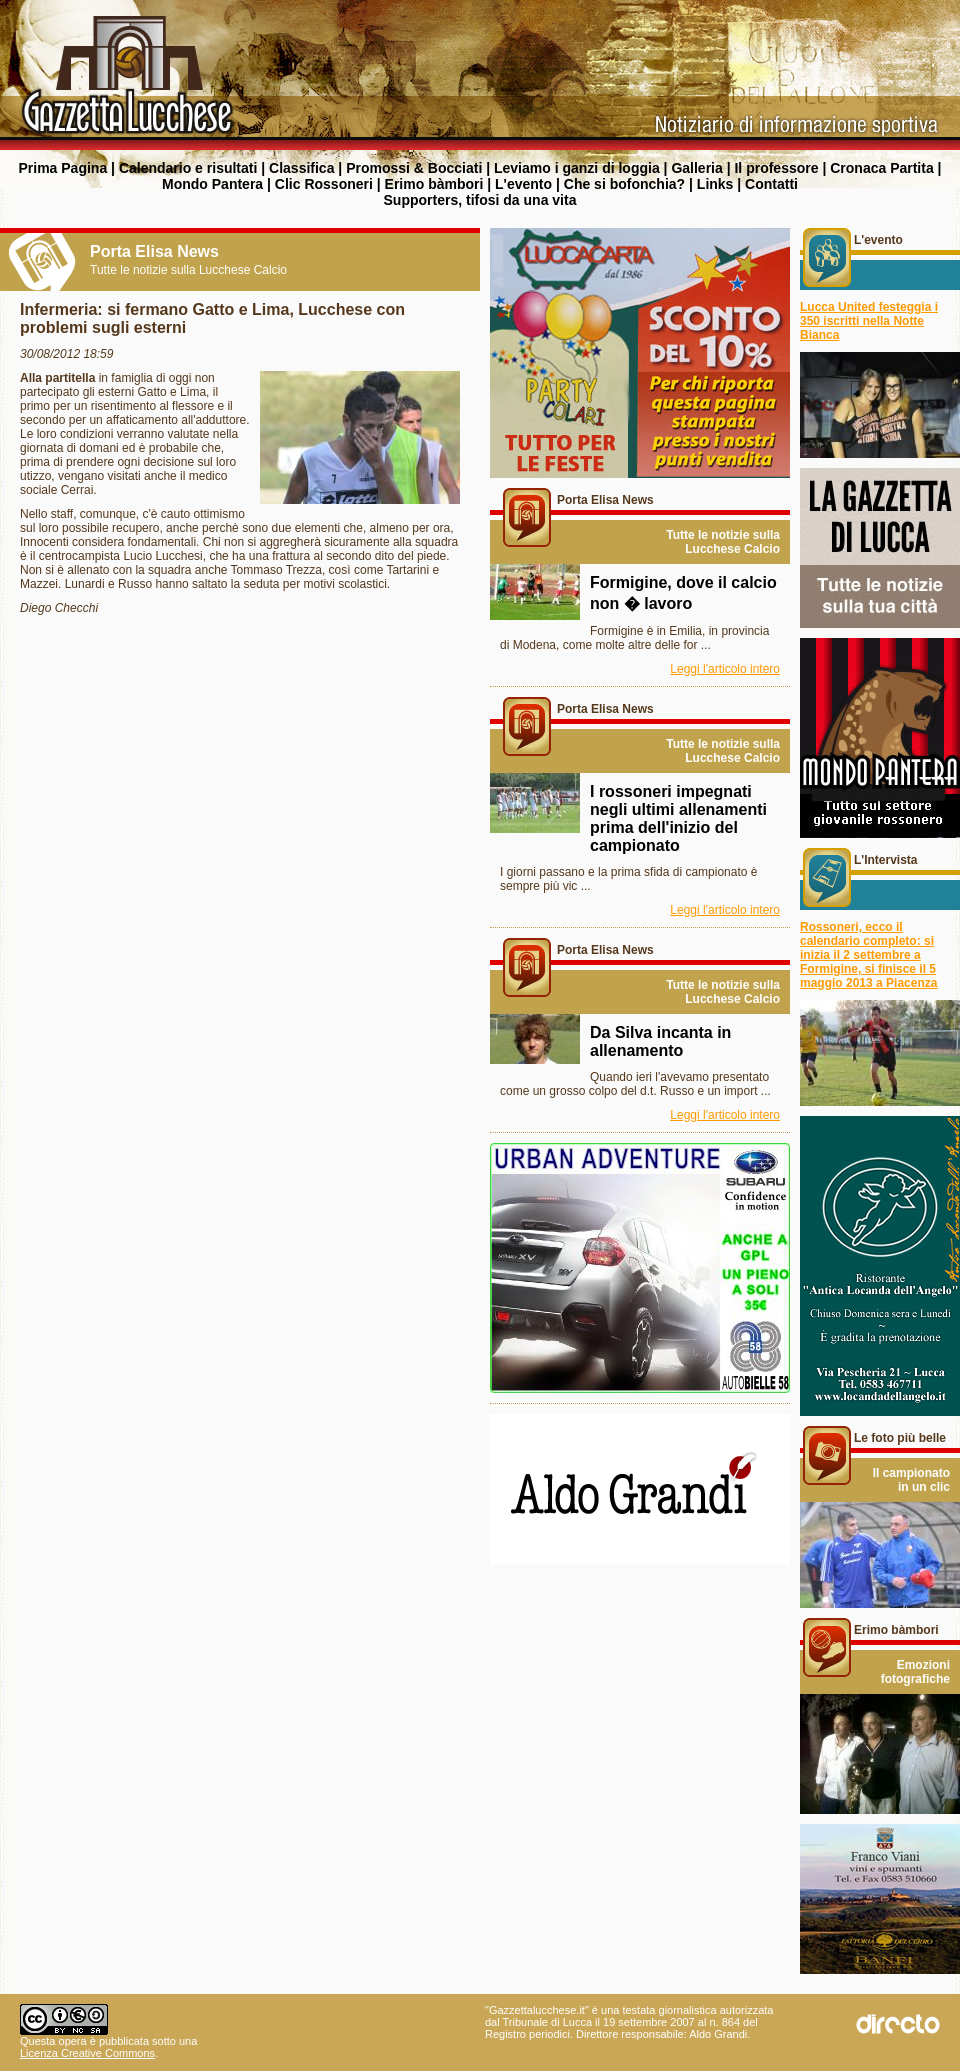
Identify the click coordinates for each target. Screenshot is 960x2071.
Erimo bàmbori (434, 184)
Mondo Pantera (212, 184)
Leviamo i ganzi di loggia (577, 168)
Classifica (301, 168)
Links (715, 184)
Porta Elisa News (605, 500)
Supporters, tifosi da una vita (480, 200)
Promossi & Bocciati (414, 168)
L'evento (523, 184)
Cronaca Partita (881, 168)
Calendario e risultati (188, 168)
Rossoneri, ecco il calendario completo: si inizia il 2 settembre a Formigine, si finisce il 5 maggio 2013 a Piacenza (868, 955)
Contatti (771, 184)
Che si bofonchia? (624, 184)
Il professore (776, 168)
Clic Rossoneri (324, 184)
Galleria (696, 168)
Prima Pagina (62, 168)
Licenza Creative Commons (87, 2053)
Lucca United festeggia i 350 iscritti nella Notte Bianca (869, 321)
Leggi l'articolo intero (725, 669)
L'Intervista (886, 860)
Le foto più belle (900, 1438)
